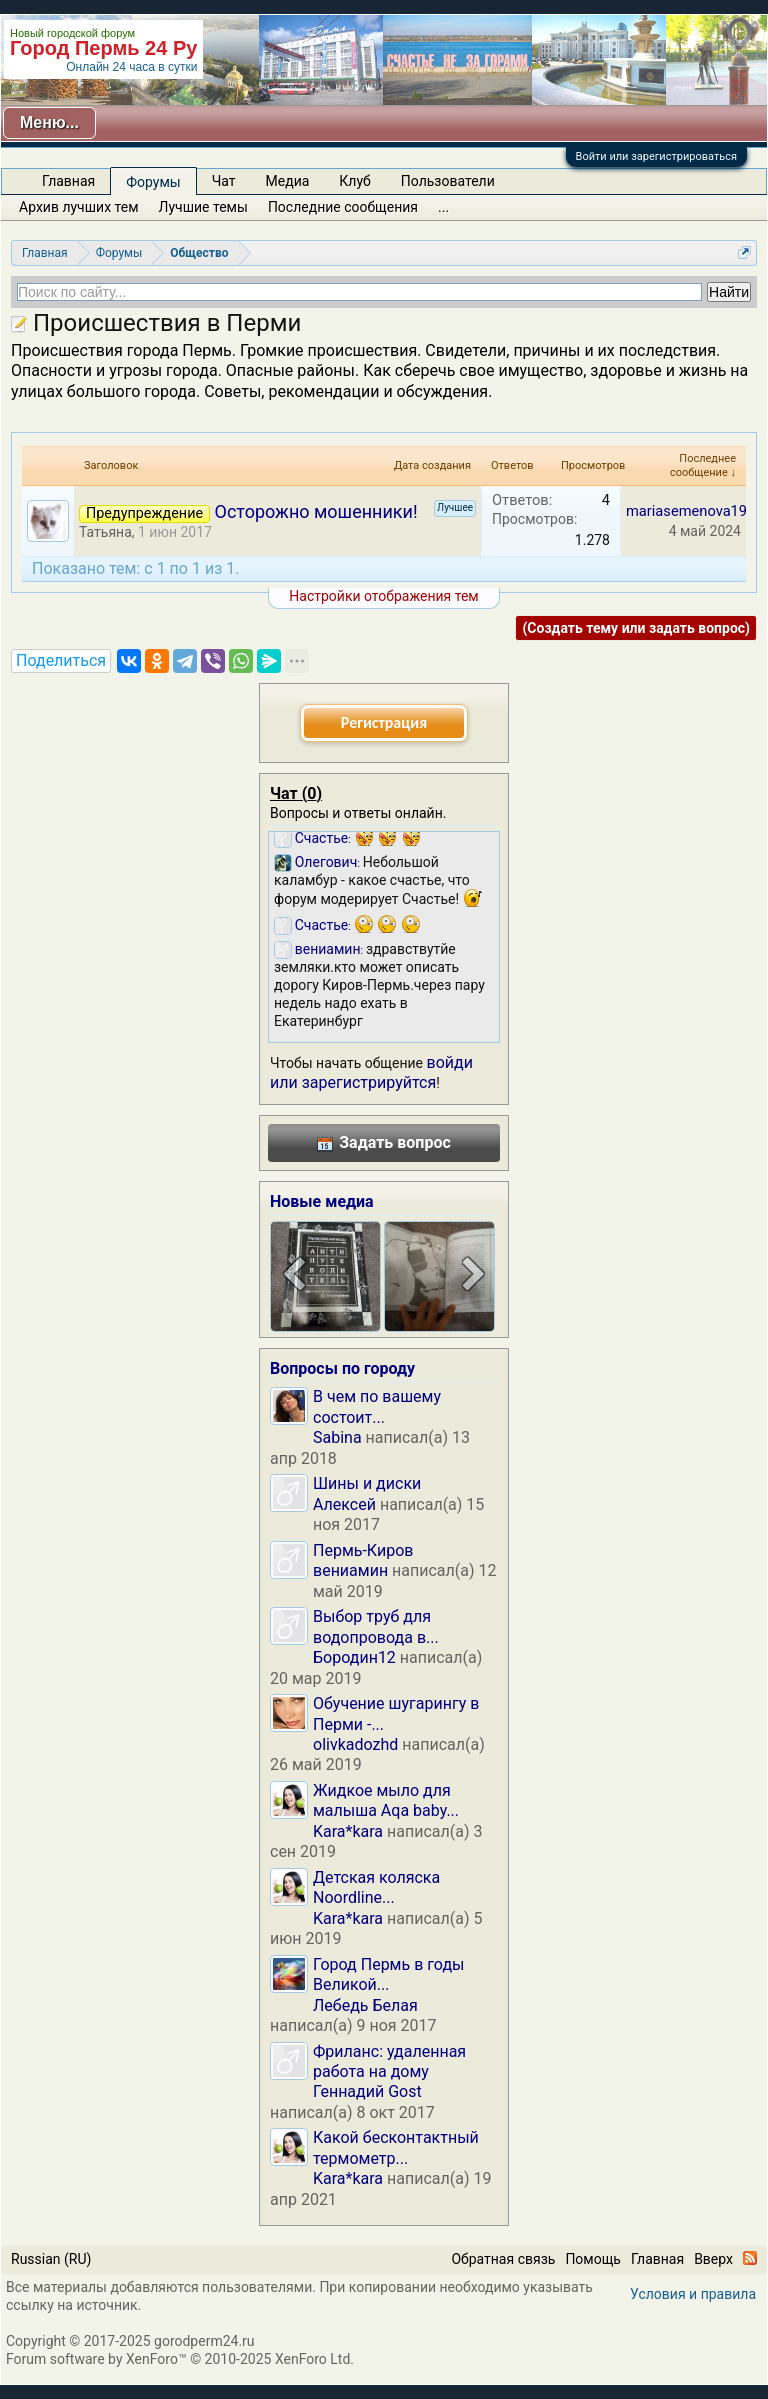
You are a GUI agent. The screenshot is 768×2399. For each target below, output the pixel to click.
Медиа (288, 181)
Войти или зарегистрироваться (656, 156)
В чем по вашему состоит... (377, 1406)
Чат (224, 181)
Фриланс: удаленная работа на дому (389, 2061)
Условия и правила (693, 2294)
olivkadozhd (355, 1744)
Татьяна (105, 532)
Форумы (153, 182)
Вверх (713, 2259)
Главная (68, 181)
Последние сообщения (343, 207)
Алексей (344, 1504)
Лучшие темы (203, 207)
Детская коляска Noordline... (376, 1887)
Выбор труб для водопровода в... (376, 1626)
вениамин (350, 1570)
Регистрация (384, 722)
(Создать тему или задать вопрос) (636, 628)
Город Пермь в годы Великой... (388, 1974)
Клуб (354, 181)
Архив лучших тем (79, 207)
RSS (750, 2258)
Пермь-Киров (363, 1550)
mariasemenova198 (690, 511)
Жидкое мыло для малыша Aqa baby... (386, 1800)
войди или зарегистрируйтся (371, 1072)
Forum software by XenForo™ (180, 2359)
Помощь (593, 2259)
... (443, 207)
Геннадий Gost (367, 2091)
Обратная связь (503, 2259)
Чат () (296, 793)
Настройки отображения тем (383, 596)
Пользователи (448, 181)
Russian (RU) (51, 2259)
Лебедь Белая (365, 2005)
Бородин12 (354, 1657)
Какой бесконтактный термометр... (396, 2147)
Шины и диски (367, 1483)
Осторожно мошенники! (316, 511)
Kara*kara (348, 1831)
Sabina (337, 1437)
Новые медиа (322, 1201)
